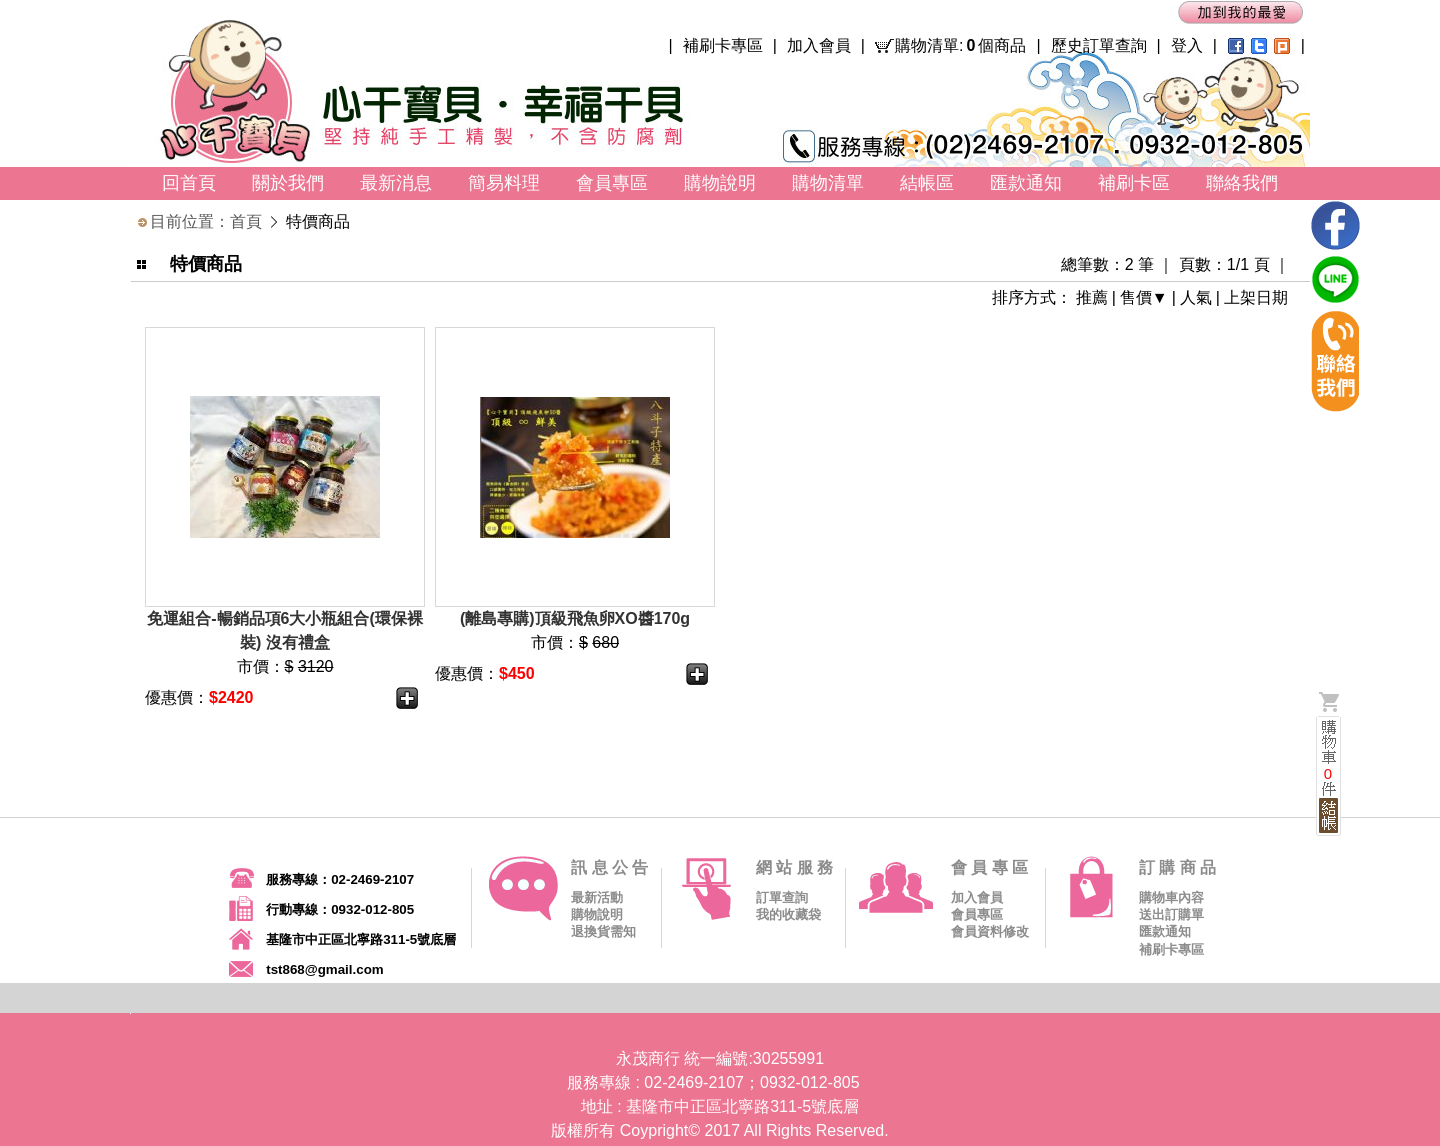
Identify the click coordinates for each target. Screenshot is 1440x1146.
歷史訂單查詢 (1099, 45)
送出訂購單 (1171, 914)
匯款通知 (1165, 931)
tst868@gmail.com (324, 969)
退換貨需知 (603, 931)
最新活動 (597, 897)
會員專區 (977, 914)
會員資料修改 (990, 931)
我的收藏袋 (788, 914)
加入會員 (819, 45)
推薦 (1092, 297)
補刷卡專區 (723, 45)
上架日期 (1256, 297)
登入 (1187, 45)
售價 (1136, 297)
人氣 (1196, 297)
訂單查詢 (782, 897)
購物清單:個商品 (960, 46)
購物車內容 (1171, 897)
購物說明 (597, 914)
